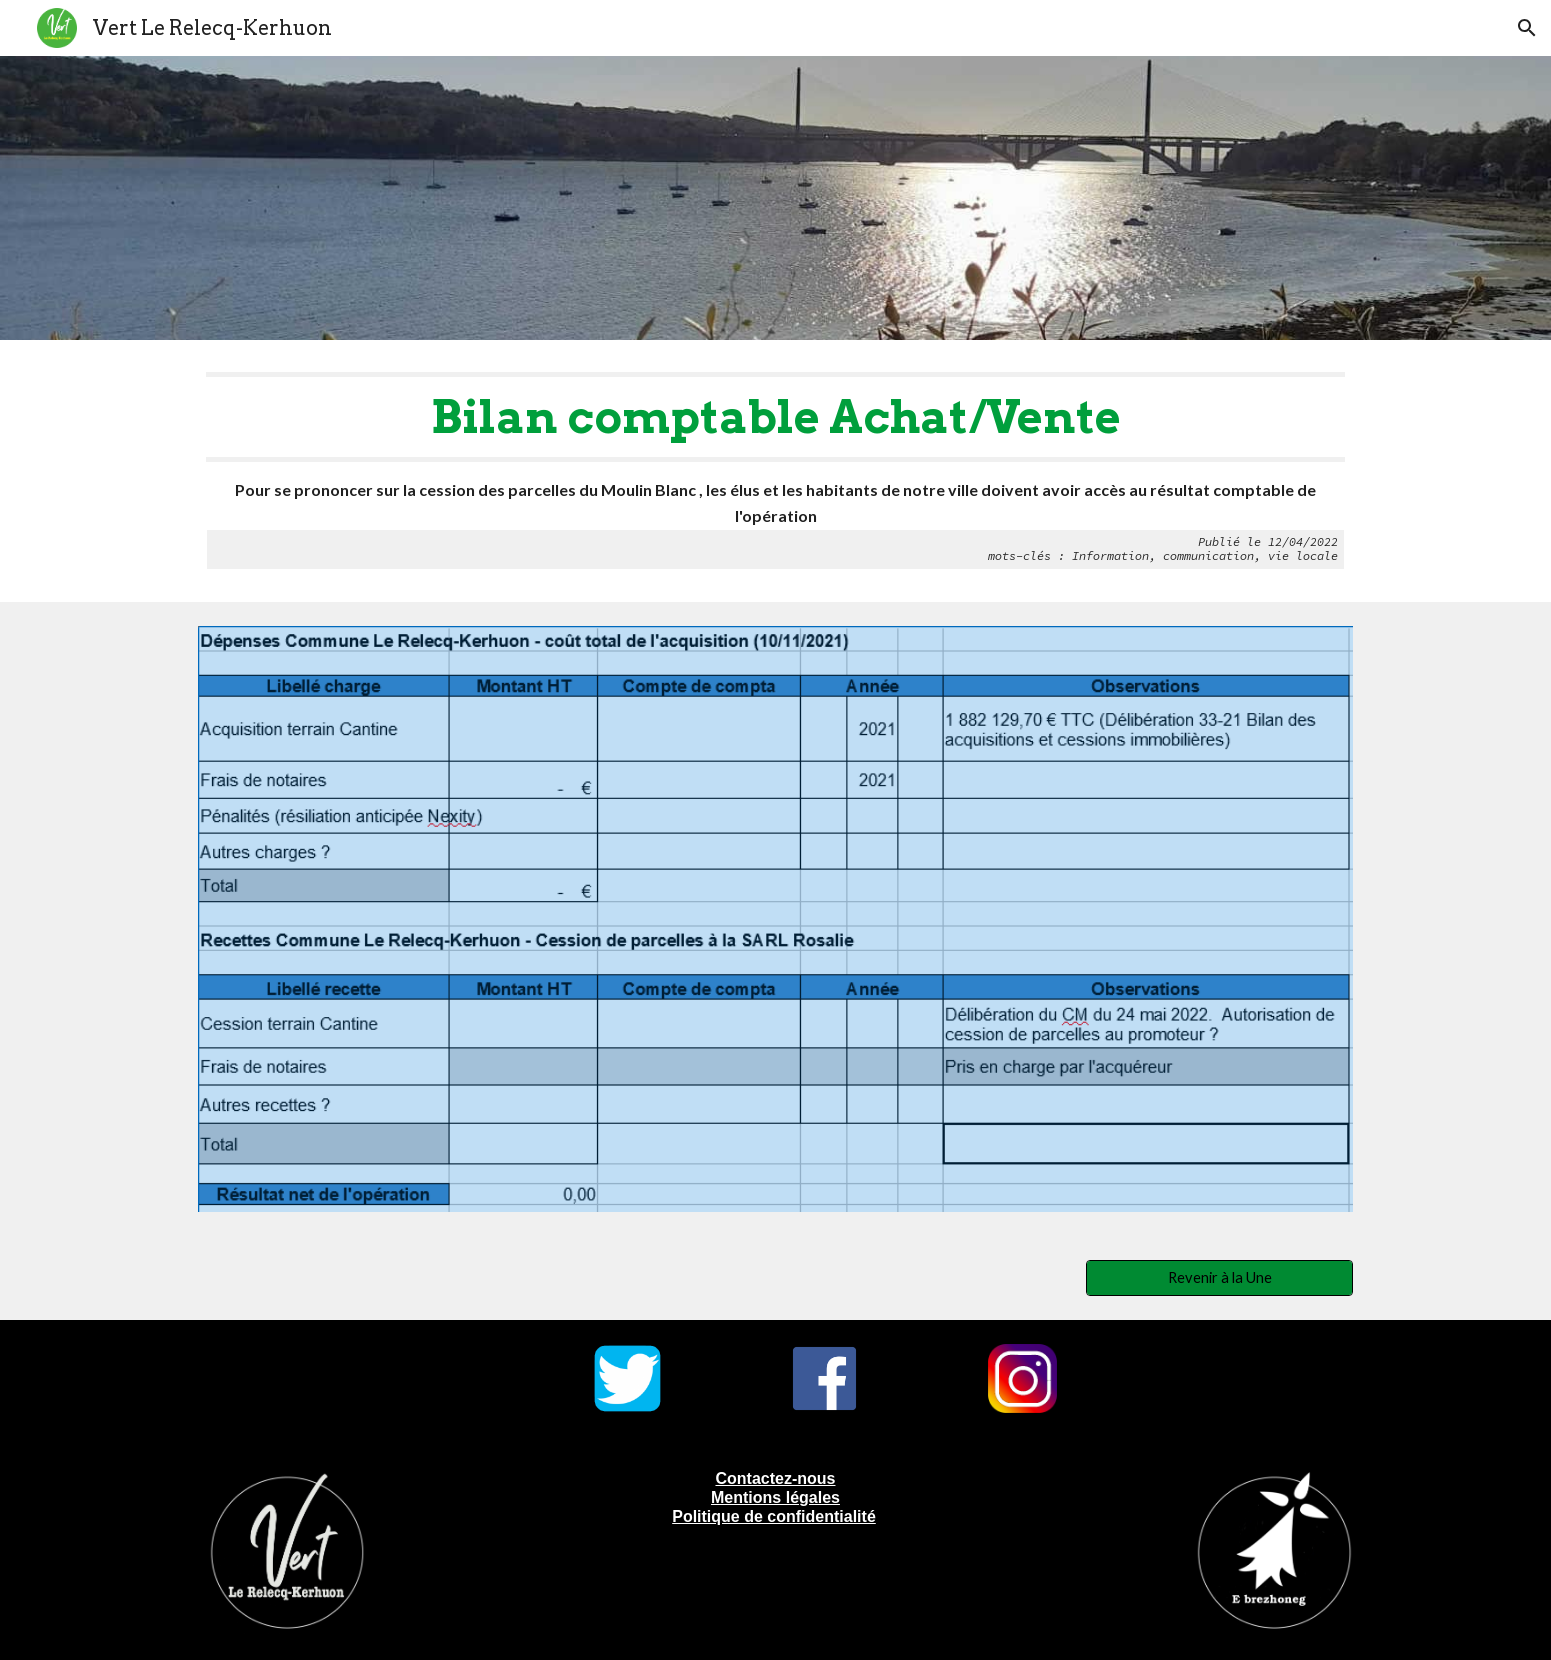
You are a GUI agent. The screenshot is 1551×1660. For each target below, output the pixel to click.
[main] (775, 471)
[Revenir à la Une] (1219, 1278)
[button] (1527, 28)
